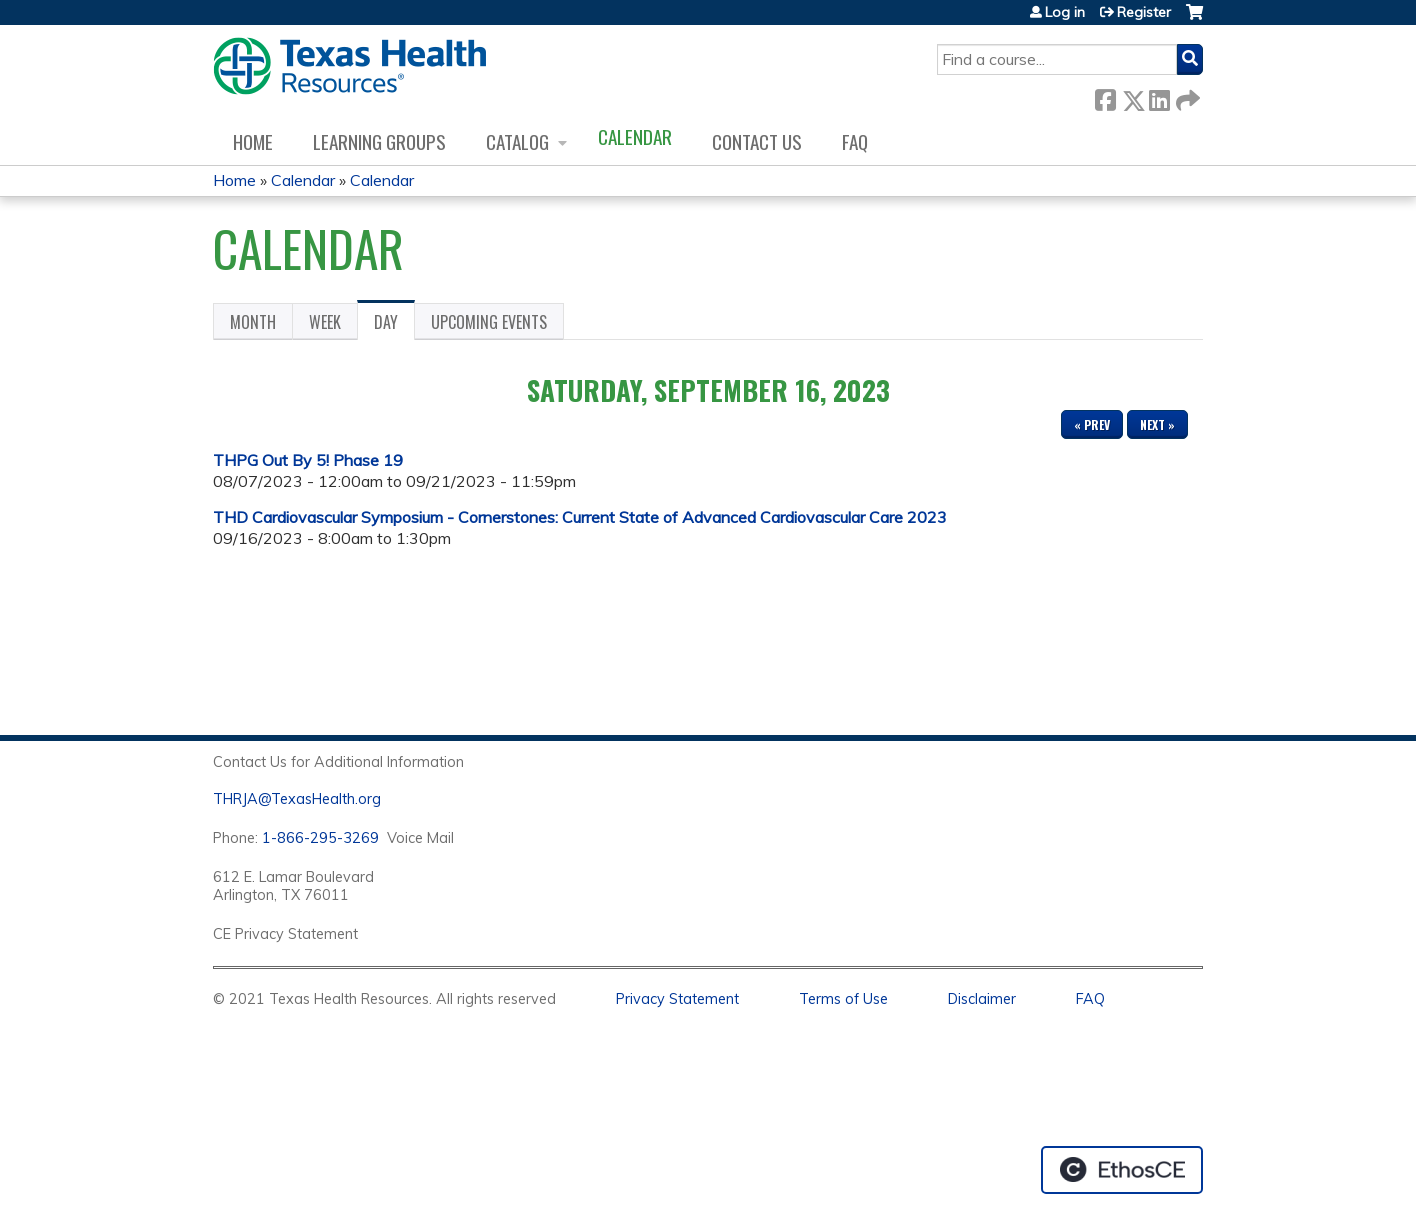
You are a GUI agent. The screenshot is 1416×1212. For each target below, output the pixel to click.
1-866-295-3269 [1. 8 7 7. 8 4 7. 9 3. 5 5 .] (320, 838)
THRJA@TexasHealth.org (297, 799)
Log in (1065, 12)
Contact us (757, 141)
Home (253, 141)
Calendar (635, 136)
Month (253, 322)
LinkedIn (1159, 96)
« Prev (1092, 424)
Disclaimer (982, 999)
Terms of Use (843, 999)
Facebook (1105, 96)
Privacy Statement (677, 999)
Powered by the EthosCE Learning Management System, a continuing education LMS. (1122, 1170)
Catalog (517, 141)
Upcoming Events (489, 322)
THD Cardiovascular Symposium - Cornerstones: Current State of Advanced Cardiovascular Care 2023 (580, 517)
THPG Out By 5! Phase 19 (308, 460)
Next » (1157, 424)
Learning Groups (379, 141)
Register (1144, 12)
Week (325, 322)
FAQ (855, 141)
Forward (1186, 96)
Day (394, 325)
